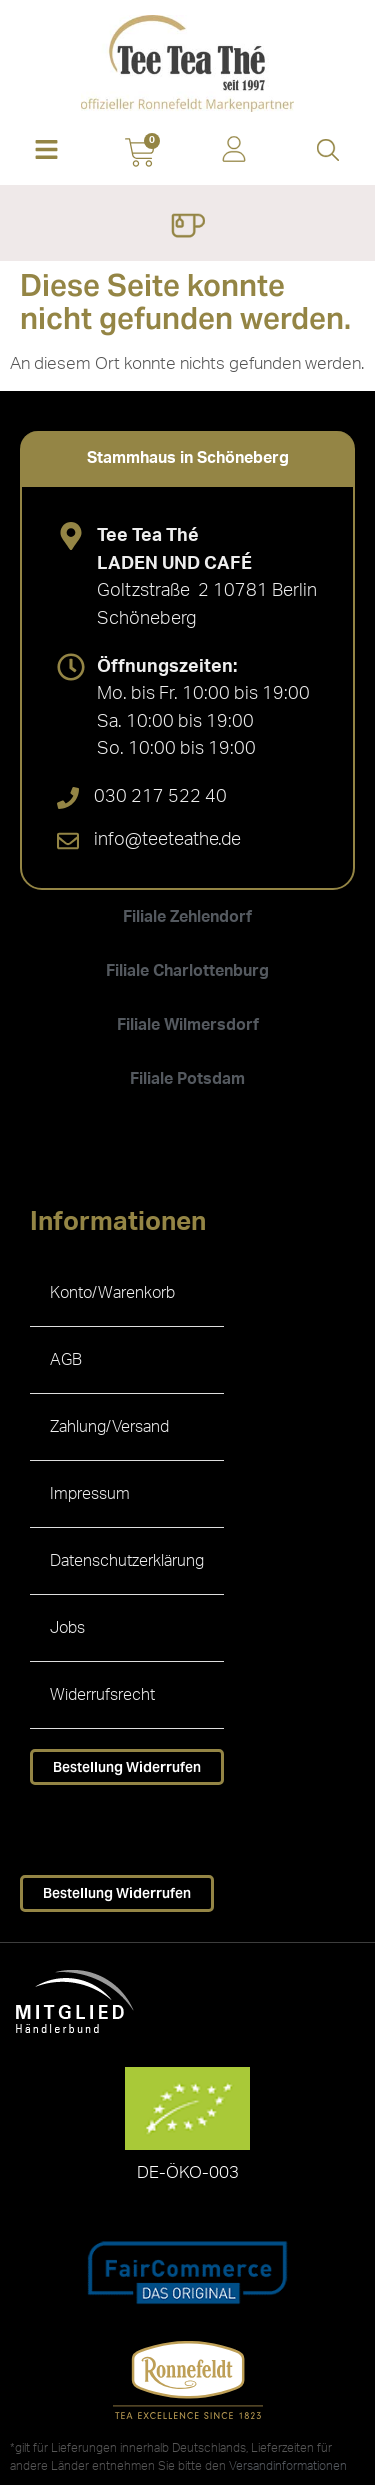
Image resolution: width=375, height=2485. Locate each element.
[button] (47, 151)
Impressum (90, 1494)
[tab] (187, 458)
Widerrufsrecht (102, 1695)
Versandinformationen (288, 2466)
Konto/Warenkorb (112, 1293)
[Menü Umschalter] (187, 228)
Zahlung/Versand (109, 1427)
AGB (66, 1360)
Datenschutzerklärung (127, 1561)
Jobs (67, 1628)
